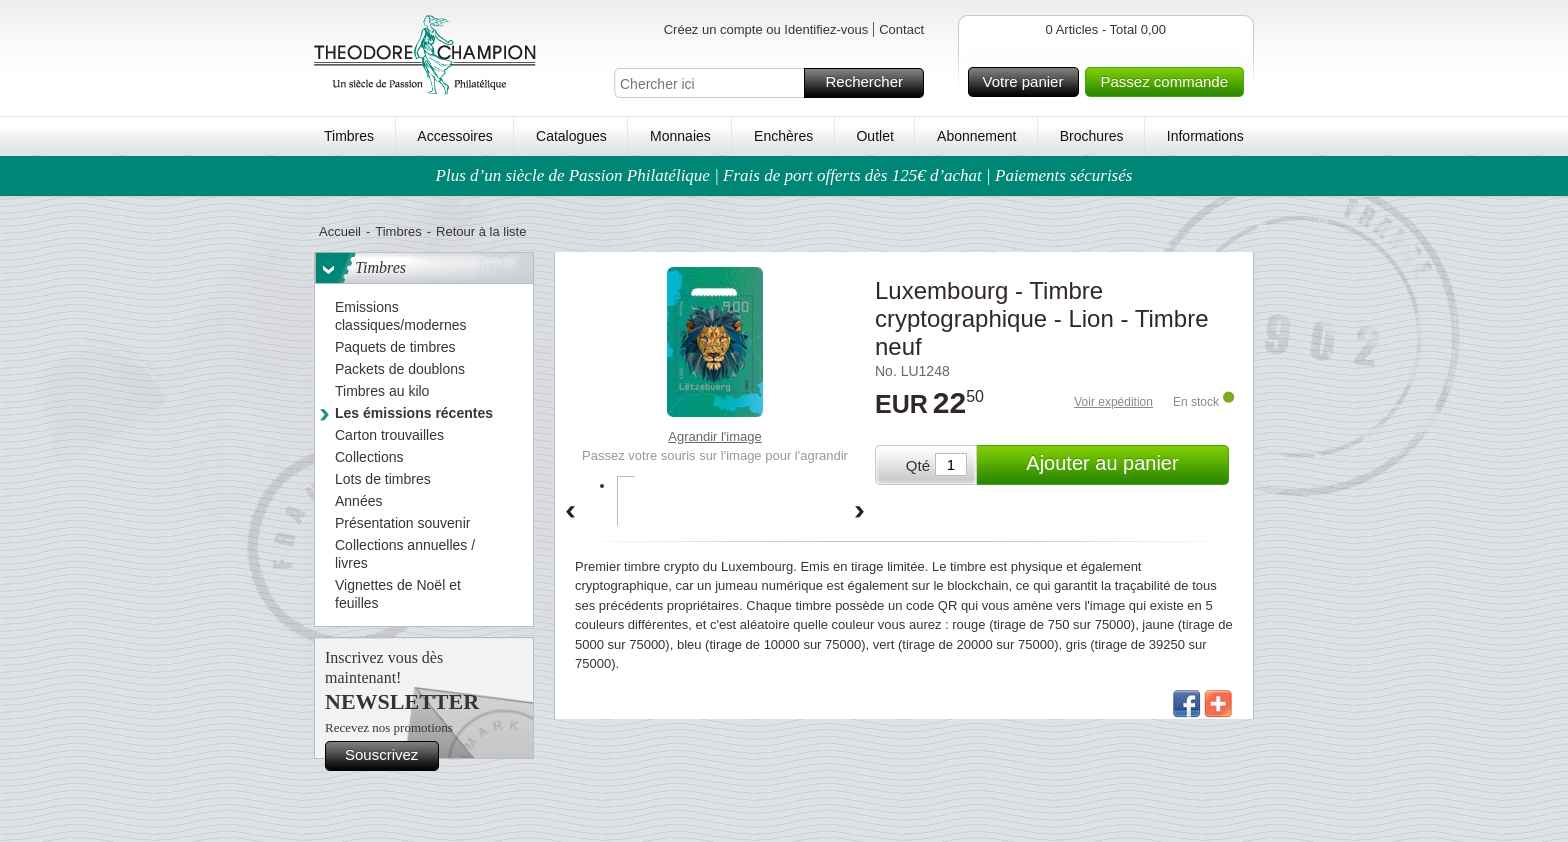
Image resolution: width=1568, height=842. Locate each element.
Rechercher (871, 83)
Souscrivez (389, 756)
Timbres (349, 136)
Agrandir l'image (715, 436)
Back (570, 513)
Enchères (783, 136)
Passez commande (1169, 82)
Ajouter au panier (1124, 465)
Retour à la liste (481, 231)
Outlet (874, 136)
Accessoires (454, 136)
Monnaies (680, 136)
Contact (901, 29)
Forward (860, 513)
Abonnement (976, 136)
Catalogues (571, 136)
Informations (1205, 136)
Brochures (1092, 136)
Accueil (340, 231)
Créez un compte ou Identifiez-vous (766, 29)
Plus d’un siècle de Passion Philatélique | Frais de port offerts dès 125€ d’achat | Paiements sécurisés (784, 175)
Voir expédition (1113, 402)
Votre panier (1028, 82)
